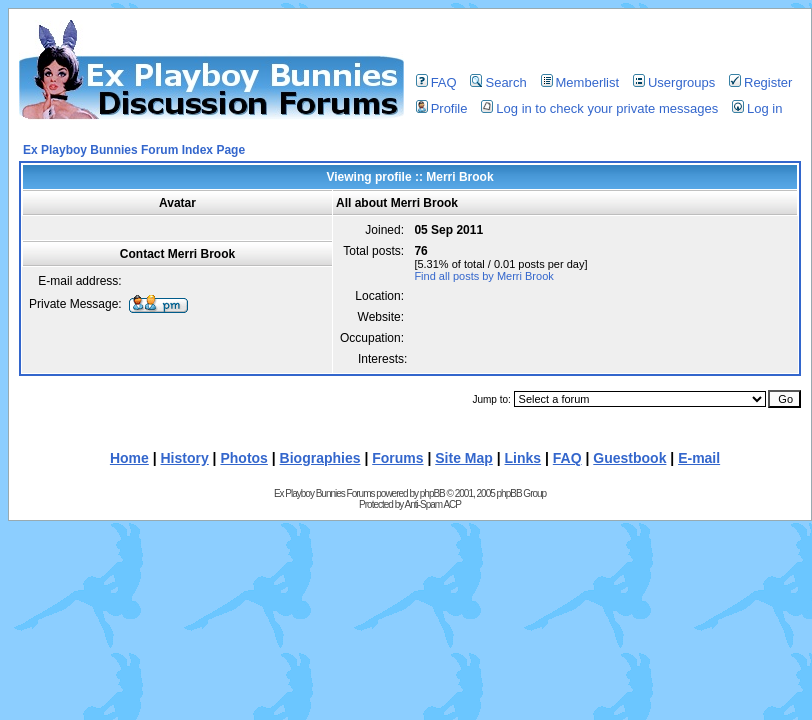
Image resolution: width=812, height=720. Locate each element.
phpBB (432, 493)
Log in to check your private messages (599, 108)
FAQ (436, 82)
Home (129, 458)
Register (760, 82)
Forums (397, 458)
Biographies (320, 458)
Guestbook (629, 458)
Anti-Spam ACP (432, 504)
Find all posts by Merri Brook (483, 276)
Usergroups (674, 82)
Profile (442, 108)
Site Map (464, 458)
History (185, 458)
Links (523, 458)
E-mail (699, 458)
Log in (757, 108)
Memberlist (580, 82)
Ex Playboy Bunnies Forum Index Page (134, 150)
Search (498, 82)
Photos (243, 458)
